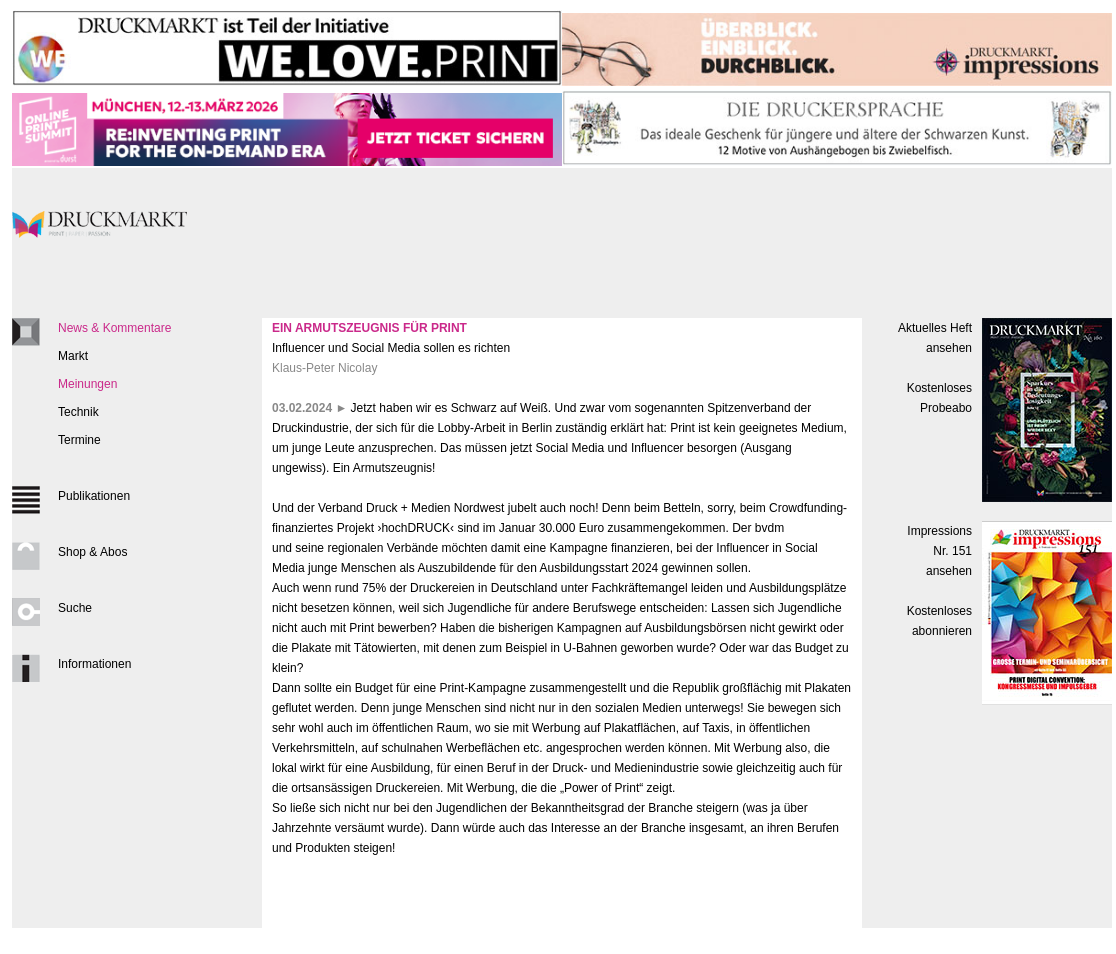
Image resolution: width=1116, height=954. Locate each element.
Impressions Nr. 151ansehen (939, 551)
